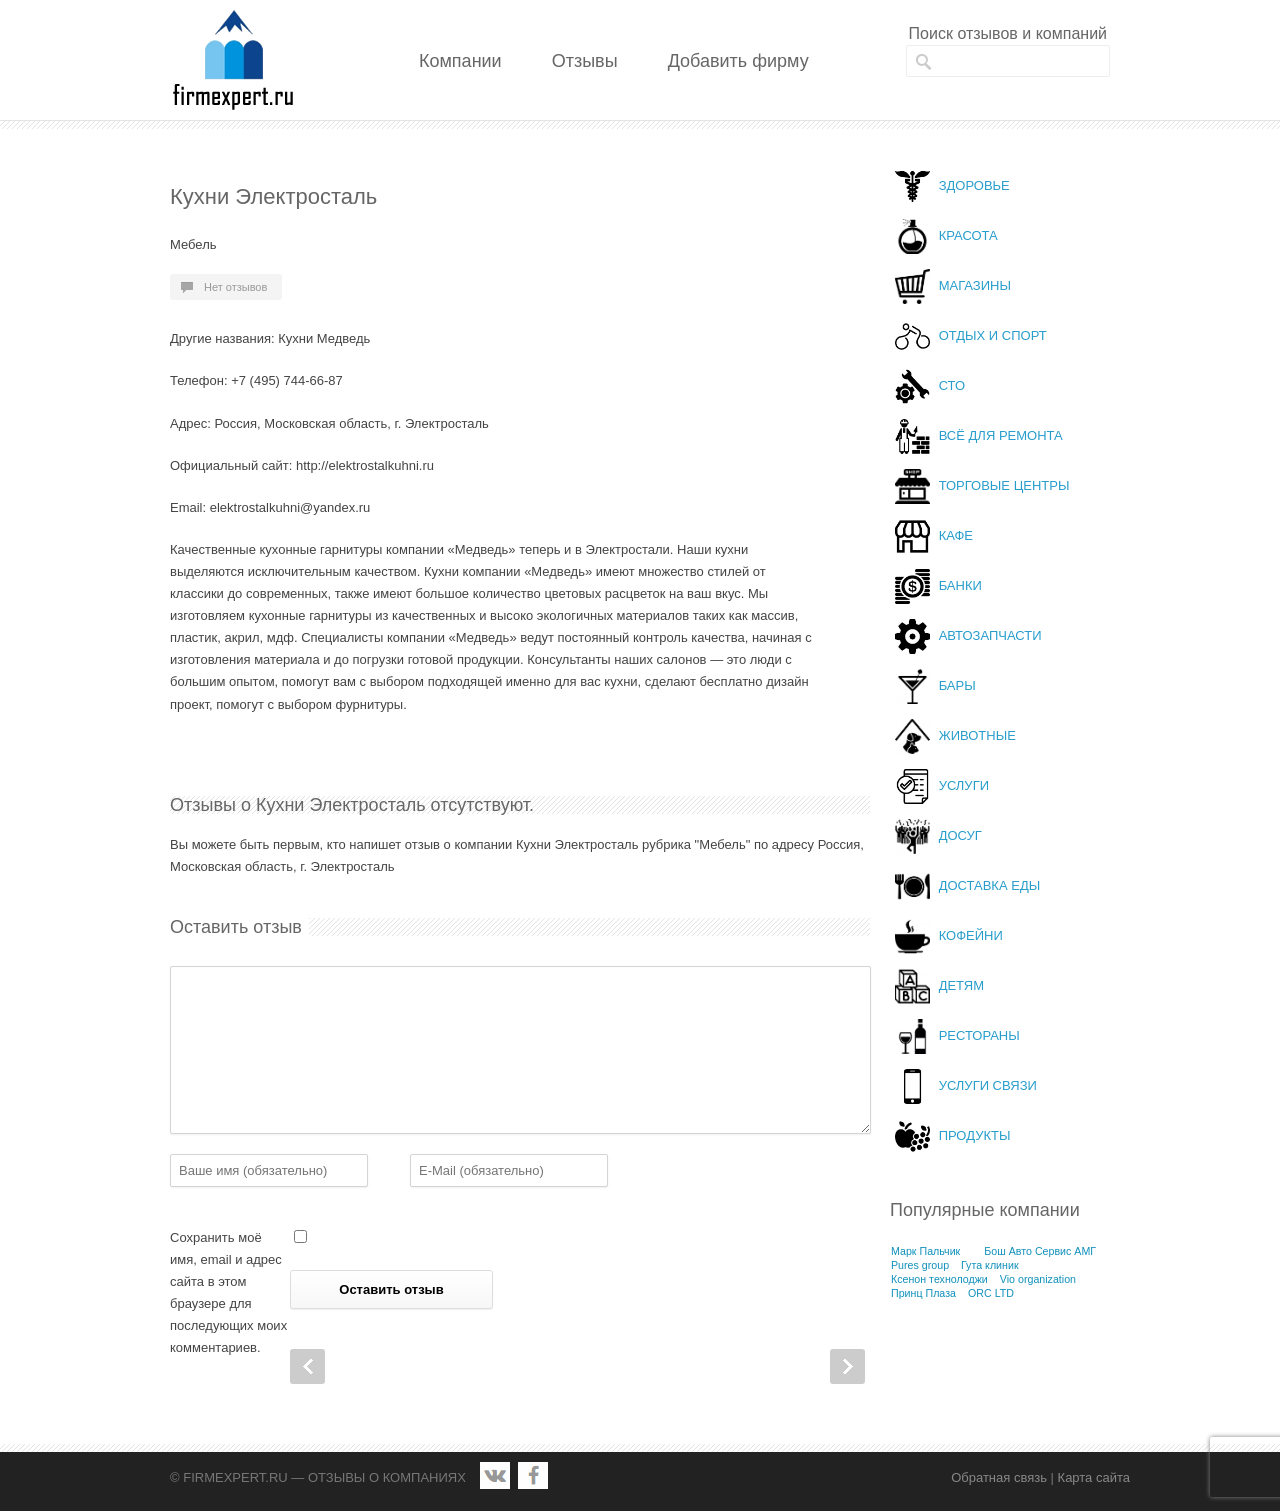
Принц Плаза (923, 1293)
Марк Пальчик (925, 1251)
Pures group (920, 1265)
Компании (460, 61)
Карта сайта (1094, 1477)
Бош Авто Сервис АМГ (1040, 1251)
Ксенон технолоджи (939, 1279)
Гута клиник (990, 1265)
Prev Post (307, 1366)
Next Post (847, 1366)
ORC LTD (991, 1293)
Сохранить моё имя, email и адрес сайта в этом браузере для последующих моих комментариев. (228, 1292)
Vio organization (1038, 1279)
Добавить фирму (738, 61)
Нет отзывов (235, 287)
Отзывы (585, 61)
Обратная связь (999, 1477)
